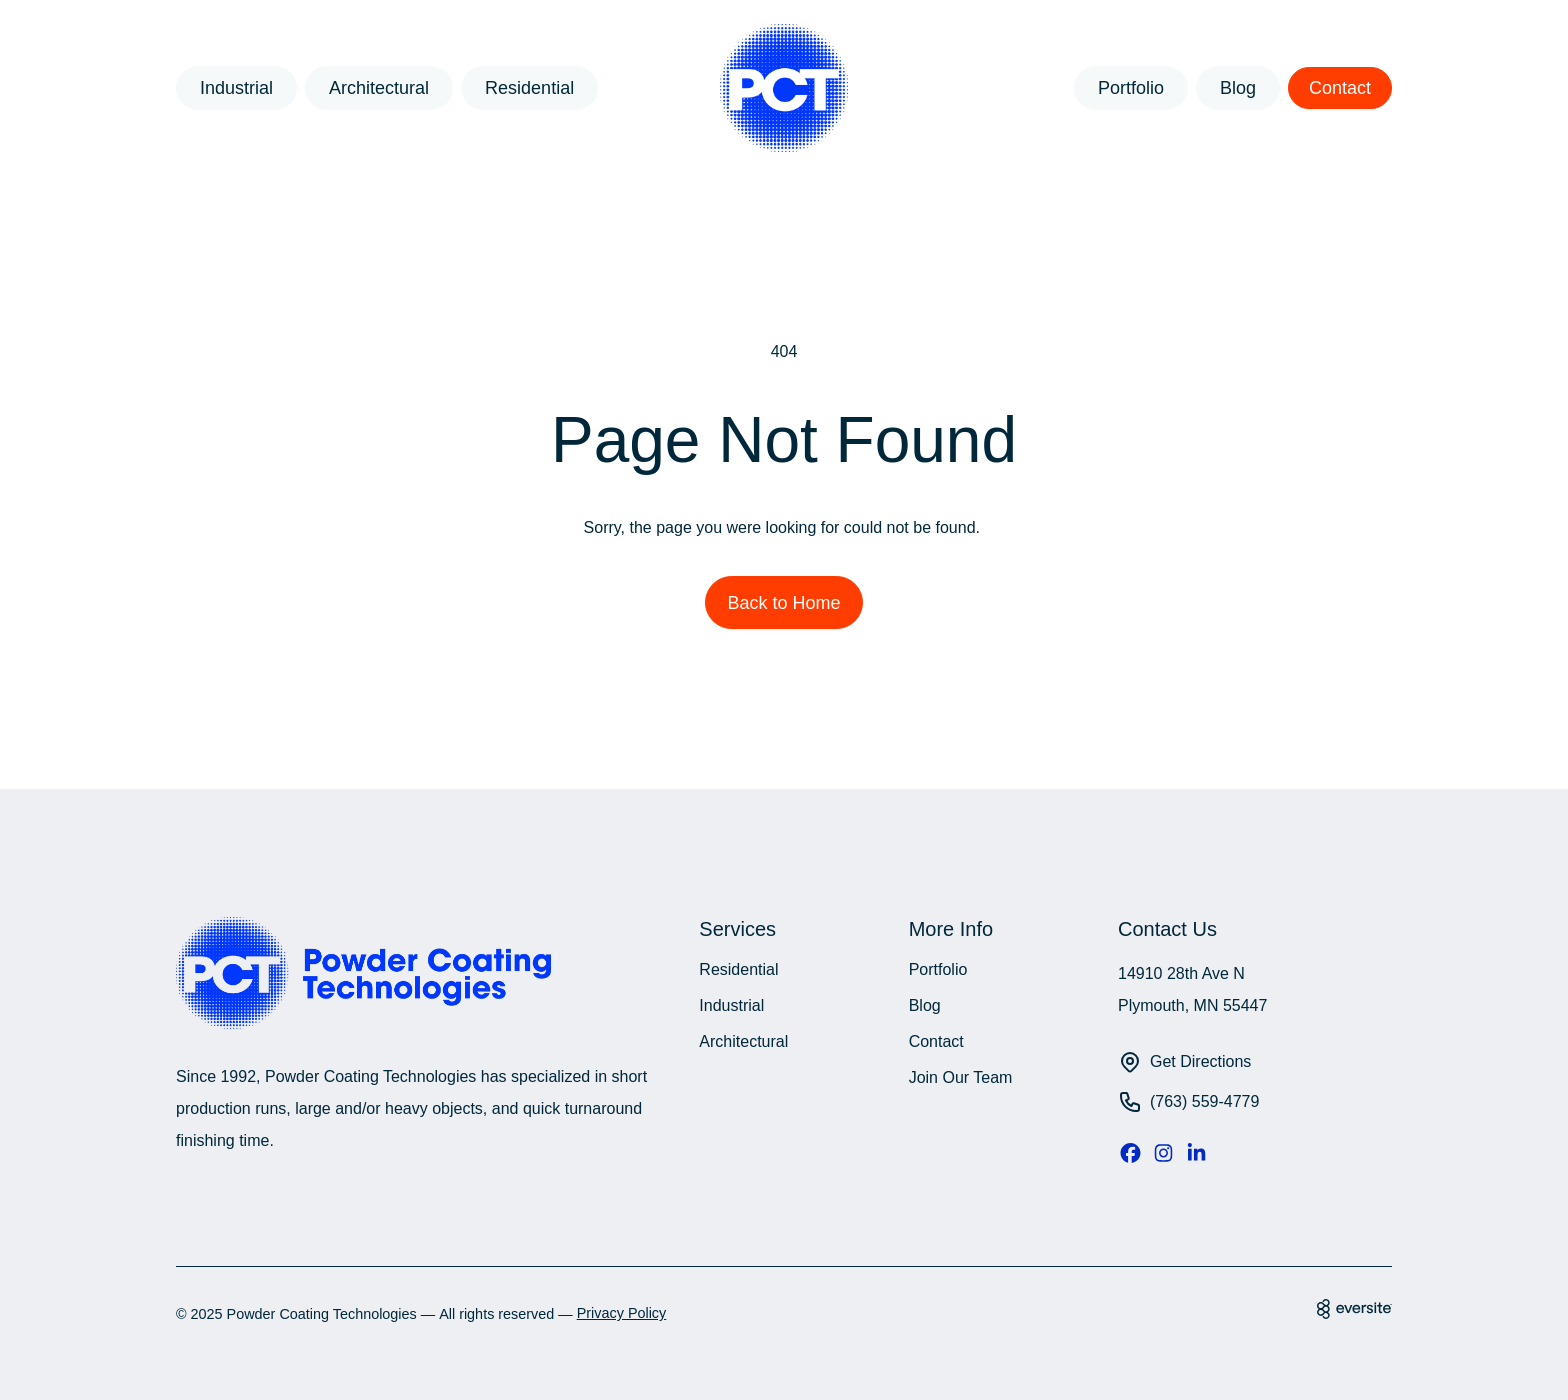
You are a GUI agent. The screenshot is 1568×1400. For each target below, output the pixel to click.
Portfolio (1131, 88)
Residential (529, 88)
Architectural (379, 88)
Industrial (236, 88)
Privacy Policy (622, 1313)
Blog (1238, 88)
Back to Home (783, 603)
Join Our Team (961, 1077)
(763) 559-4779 (1204, 1101)
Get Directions (1200, 1061)
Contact (1340, 88)
